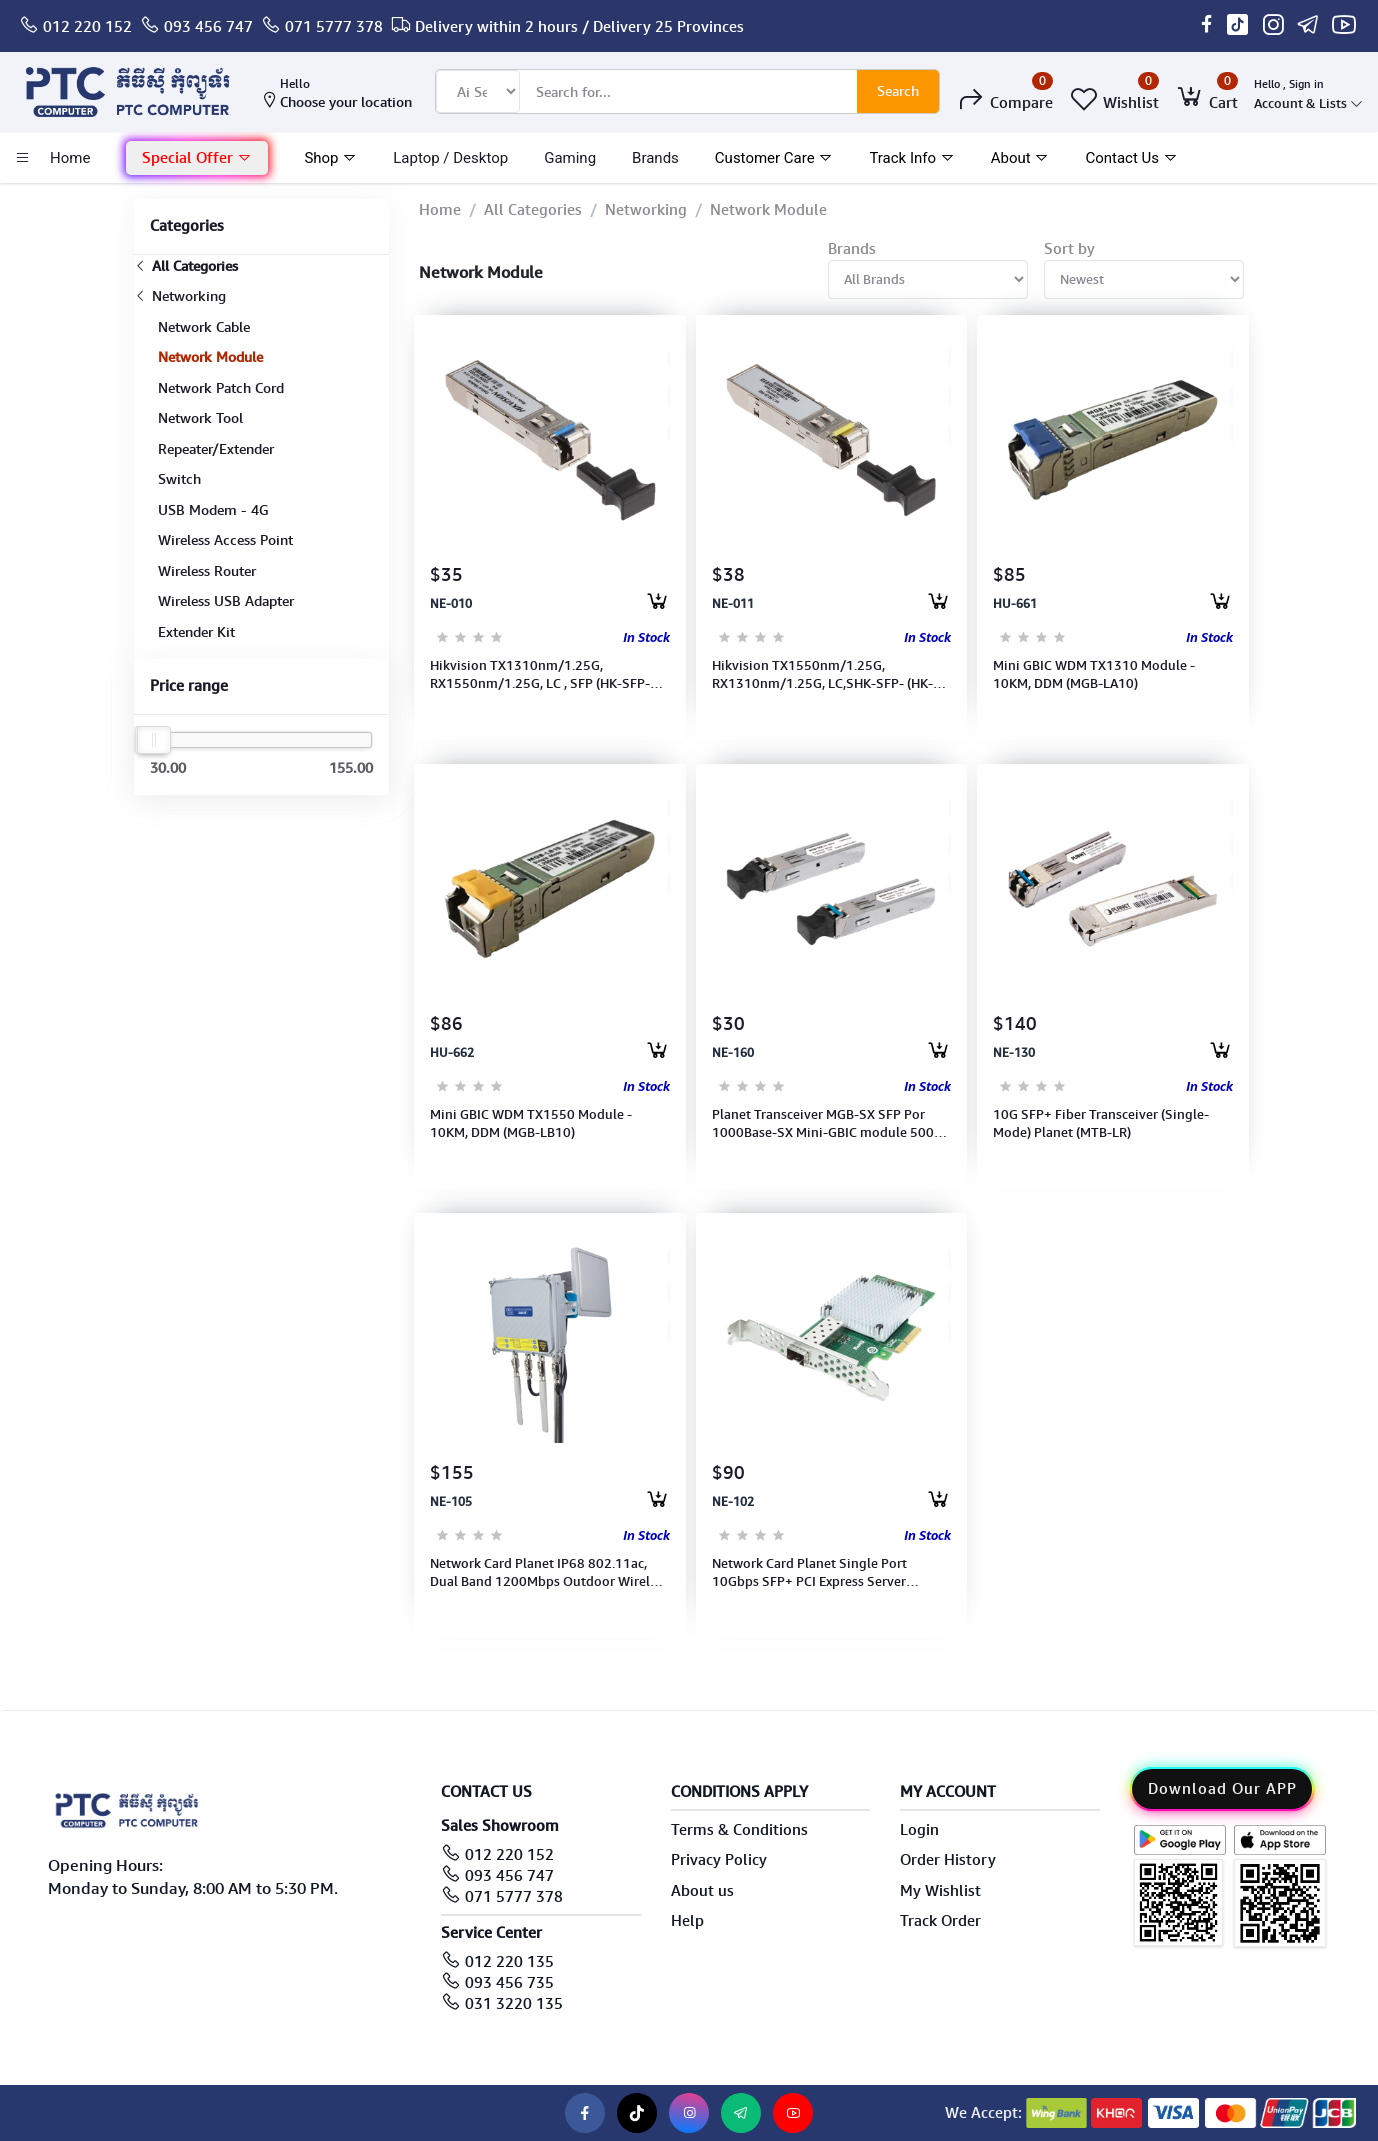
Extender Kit (196, 632)
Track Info (911, 158)
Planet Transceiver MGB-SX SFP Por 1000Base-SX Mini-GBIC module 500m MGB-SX (829, 1124)
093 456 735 (509, 1983)
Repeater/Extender (216, 449)
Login (919, 1830)
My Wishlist (940, 1891)
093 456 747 (208, 27)
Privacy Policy (719, 1860)
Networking (180, 296)
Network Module (210, 357)
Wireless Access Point (225, 540)
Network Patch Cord (221, 388)
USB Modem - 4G (213, 510)
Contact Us (1131, 158)
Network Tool (200, 418)
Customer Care (774, 158)
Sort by (1069, 249)
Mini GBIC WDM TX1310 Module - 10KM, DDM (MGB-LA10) (1094, 674)
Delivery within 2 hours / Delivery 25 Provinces (579, 27)
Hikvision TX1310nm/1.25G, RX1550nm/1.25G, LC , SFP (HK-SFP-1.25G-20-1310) (540, 675)
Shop (330, 158)
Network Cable (204, 327)
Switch (179, 479)
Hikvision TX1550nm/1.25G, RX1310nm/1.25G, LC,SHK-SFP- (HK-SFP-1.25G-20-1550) (822, 675)
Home (440, 210)
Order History (948, 1860)
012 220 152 (87, 27)
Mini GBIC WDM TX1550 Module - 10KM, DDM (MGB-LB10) (531, 1123)
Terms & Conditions (739, 1830)
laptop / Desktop (450, 158)
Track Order (940, 1921)
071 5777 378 (334, 27)
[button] (197, 158)
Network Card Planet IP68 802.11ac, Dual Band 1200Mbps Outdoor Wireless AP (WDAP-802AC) (549, 1573)
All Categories (186, 266)
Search (898, 91)
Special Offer (197, 158)
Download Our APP (1222, 1789)
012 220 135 (509, 1962)
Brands (655, 158)
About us (702, 1891)
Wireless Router (207, 571)
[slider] (154, 740)
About (1020, 158)
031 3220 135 (514, 2004)
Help (687, 1921)
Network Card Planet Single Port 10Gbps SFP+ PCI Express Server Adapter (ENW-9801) (809, 1573)
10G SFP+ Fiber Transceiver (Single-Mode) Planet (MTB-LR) (1101, 1123)
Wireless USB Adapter (226, 601)
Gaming (570, 158)
